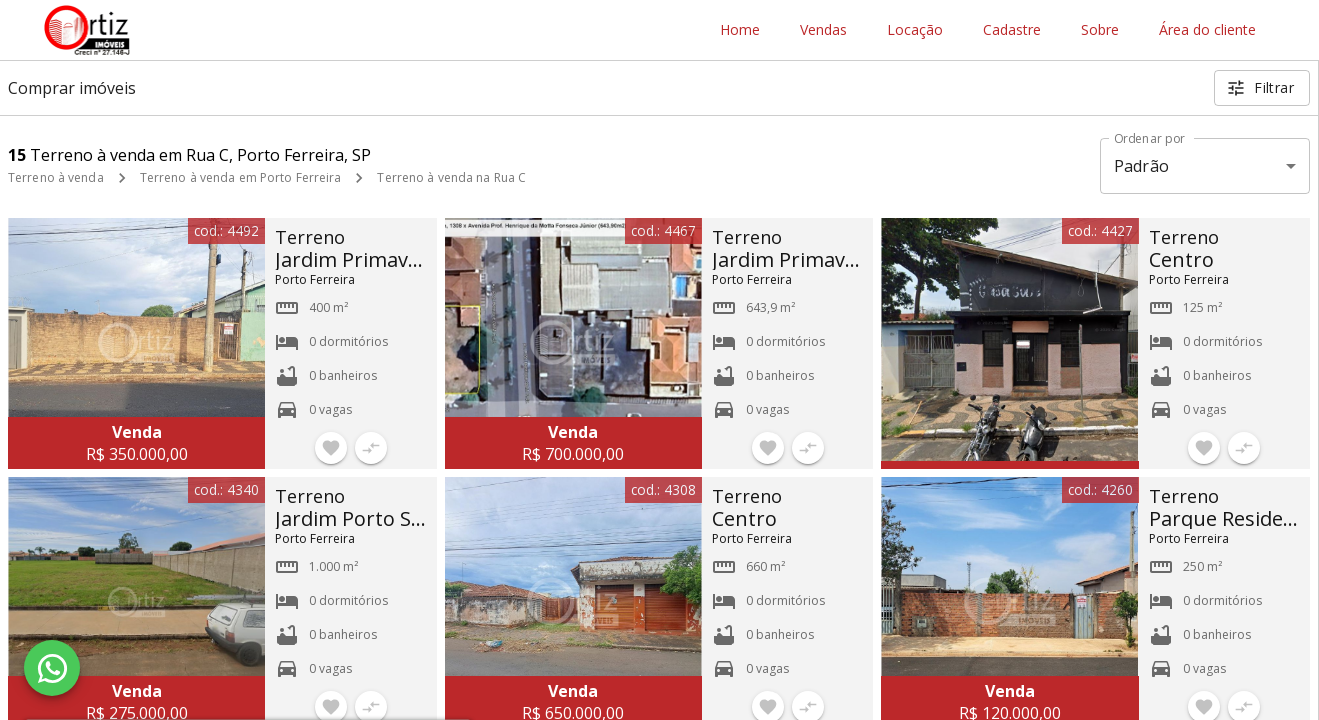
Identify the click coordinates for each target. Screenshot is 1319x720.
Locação (915, 30)
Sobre (1100, 30)
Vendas (823, 30)
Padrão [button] (1141, 166)
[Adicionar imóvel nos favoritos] (331, 448)
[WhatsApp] (52, 668)
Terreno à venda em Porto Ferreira (241, 177)
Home (740, 30)
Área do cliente (1207, 30)
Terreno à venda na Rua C (451, 177)
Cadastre (1012, 30)
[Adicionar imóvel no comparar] (371, 448)
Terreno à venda (56, 177)
